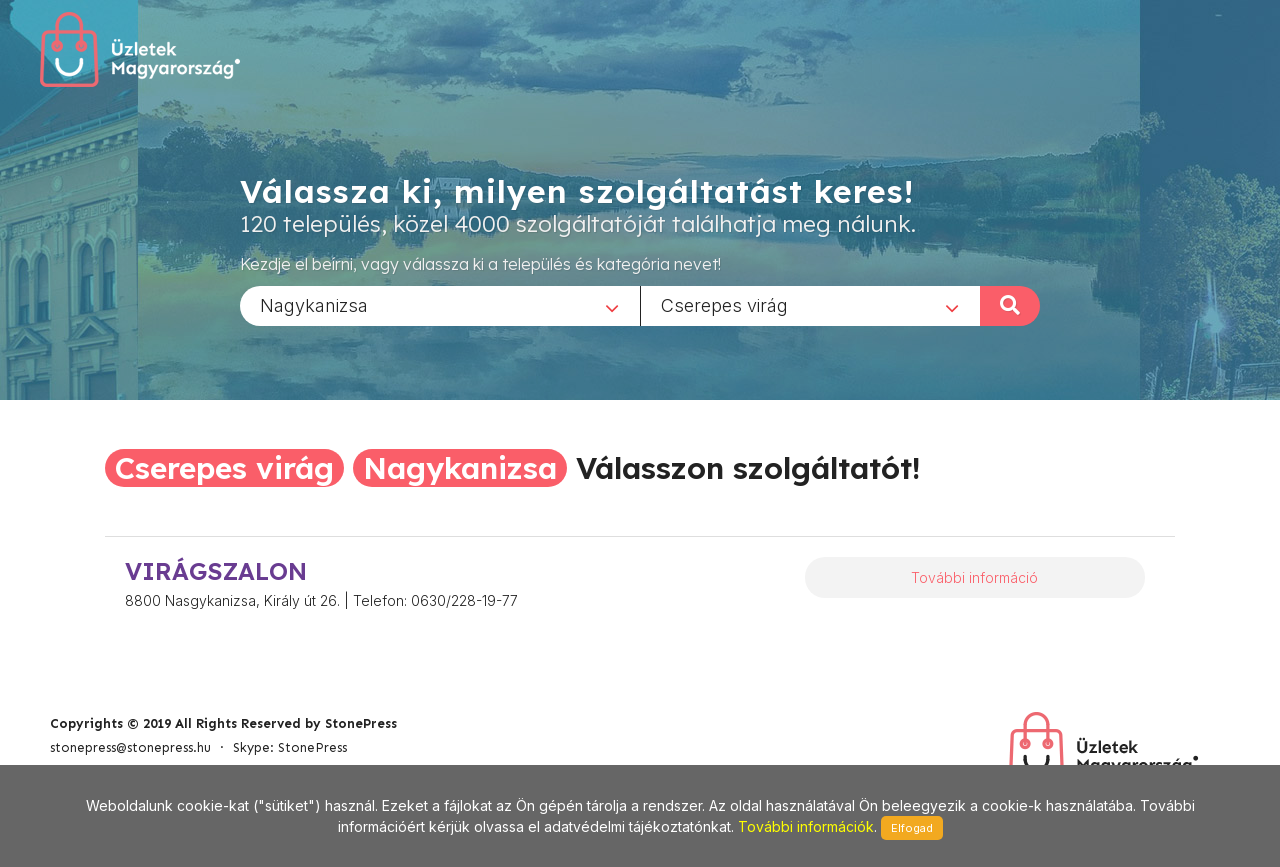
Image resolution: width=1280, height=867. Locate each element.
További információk (806, 826)
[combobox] (440, 305)
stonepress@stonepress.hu (130, 747)
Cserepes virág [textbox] (724, 304)
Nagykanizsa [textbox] (314, 304)
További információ (974, 577)
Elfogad (912, 828)
